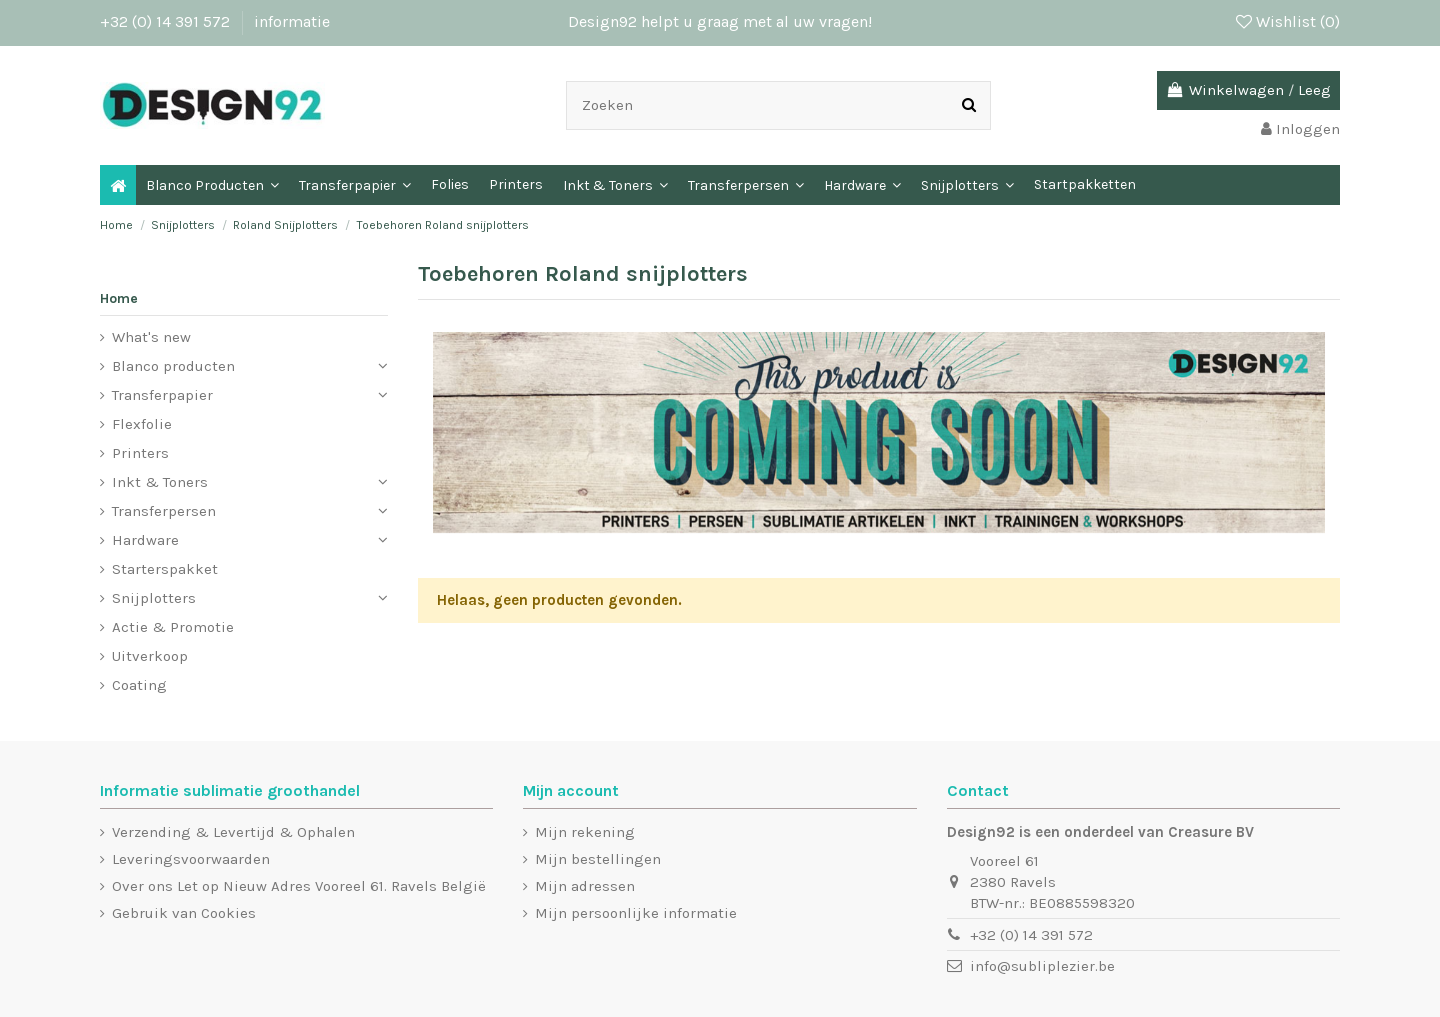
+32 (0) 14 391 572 (167, 21)
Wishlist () (1288, 21)
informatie (292, 21)
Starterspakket (165, 569)
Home (119, 298)
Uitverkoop (150, 656)
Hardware (145, 540)
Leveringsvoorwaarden (191, 859)
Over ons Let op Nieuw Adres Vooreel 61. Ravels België (299, 886)
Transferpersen (164, 511)
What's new (151, 337)
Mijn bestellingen (598, 859)
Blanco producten (173, 366)
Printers (140, 453)
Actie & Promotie (173, 627)
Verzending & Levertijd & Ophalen (233, 832)
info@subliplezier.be (1042, 966)
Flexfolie (142, 424)
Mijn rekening (585, 832)
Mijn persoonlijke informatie (636, 913)
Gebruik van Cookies (184, 913)
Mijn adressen (585, 886)
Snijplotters (154, 598)
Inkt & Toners (160, 482)
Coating (139, 685)
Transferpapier (162, 395)
